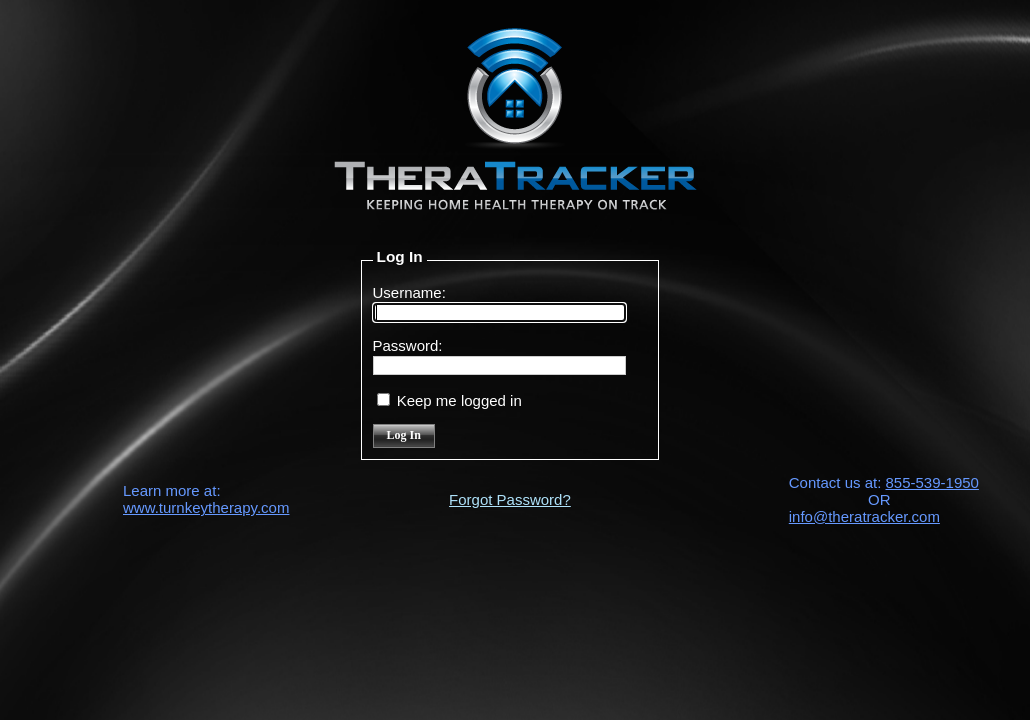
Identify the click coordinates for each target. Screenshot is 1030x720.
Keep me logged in (459, 400)
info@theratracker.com (864, 516)
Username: (409, 292)
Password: (408, 345)
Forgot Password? (510, 499)
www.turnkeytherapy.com (206, 507)
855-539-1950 (932, 482)
